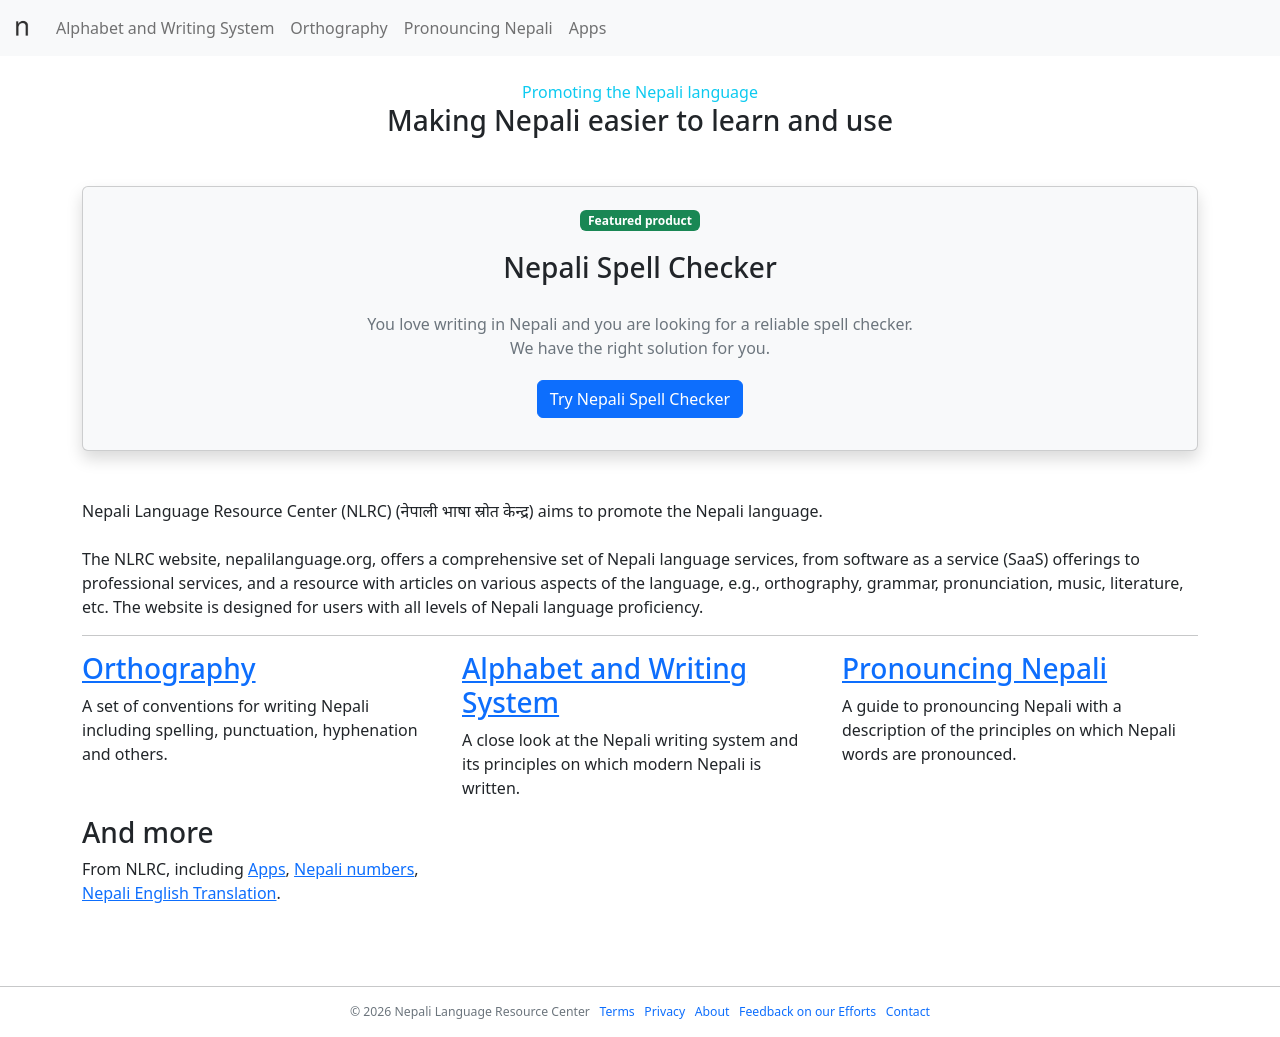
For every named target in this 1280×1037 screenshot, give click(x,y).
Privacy (664, 1011)
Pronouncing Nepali (478, 28)
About (712, 1011)
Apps (588, 28)
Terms (616, 1011)
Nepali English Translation (179, 893)
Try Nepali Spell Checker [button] (640, 399)
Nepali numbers (354, 869)
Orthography (338, 28)
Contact (908, 1011)
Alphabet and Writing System (165, 28)
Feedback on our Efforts (807, 1011)
